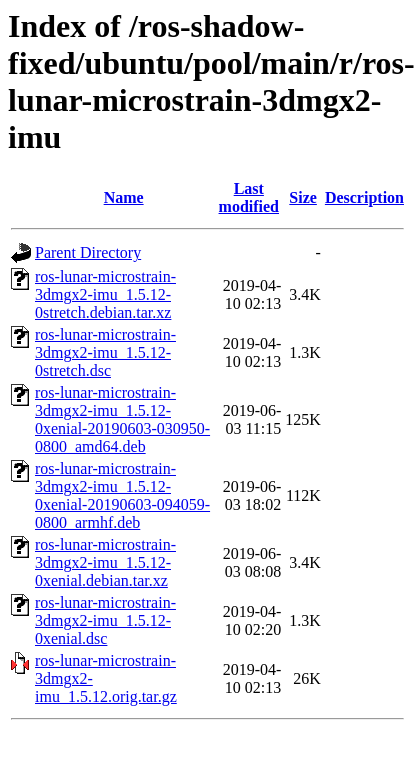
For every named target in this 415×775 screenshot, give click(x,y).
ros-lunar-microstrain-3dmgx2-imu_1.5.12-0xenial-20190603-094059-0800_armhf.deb (122, 495)
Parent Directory (88, 252)
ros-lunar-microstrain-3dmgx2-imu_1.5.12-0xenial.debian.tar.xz (105, 562)
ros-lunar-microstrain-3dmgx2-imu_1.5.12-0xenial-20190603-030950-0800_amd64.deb (122, 419)
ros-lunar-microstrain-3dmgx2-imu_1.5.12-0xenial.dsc (105, 620)
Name (124, 197)
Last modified (249, 197)
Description (364, 197)
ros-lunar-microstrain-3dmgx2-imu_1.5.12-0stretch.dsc (105, 352)
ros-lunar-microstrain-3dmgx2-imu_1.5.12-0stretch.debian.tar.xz (105, 294)
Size (303, 197)
